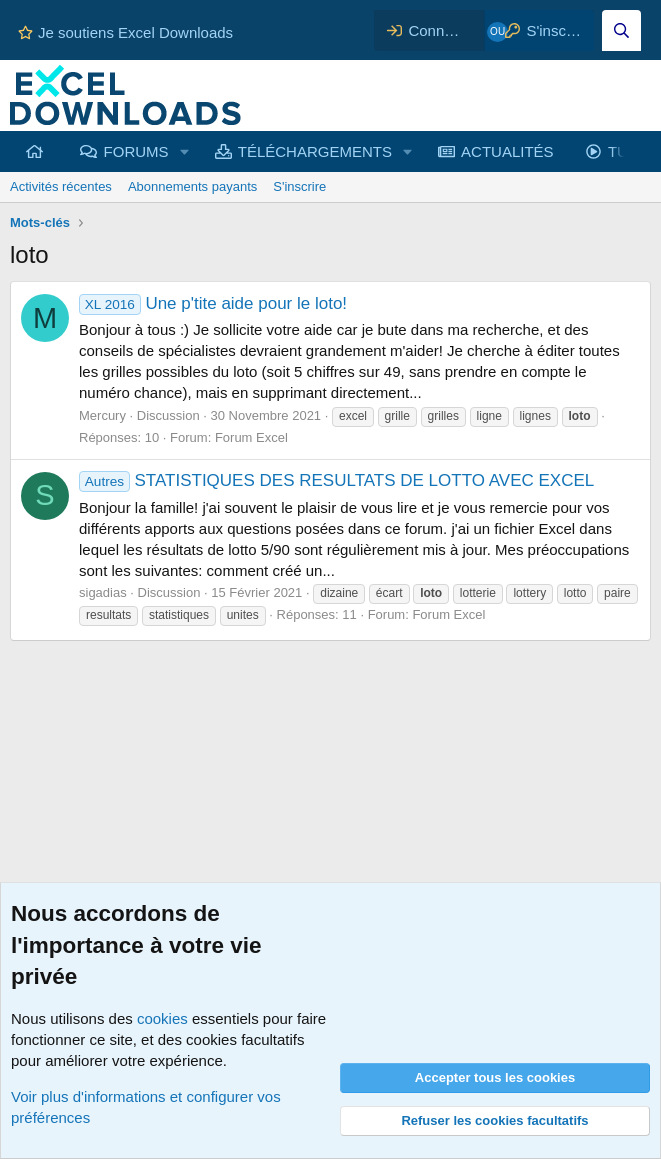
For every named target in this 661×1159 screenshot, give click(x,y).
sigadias (103, 592)
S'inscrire (299, 186)
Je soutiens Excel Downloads (125, 32)
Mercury (102, 415)
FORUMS (136, 151)
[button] (184, 151)
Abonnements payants (192, 186)
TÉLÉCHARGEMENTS (315, 151)
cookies (162, 1018)
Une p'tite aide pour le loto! (213, 303)
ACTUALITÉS (507, 151)
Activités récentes (61, 186)
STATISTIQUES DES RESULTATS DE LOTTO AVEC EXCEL (336, 480)
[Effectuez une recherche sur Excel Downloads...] (621, 30)
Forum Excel (251, 437)
